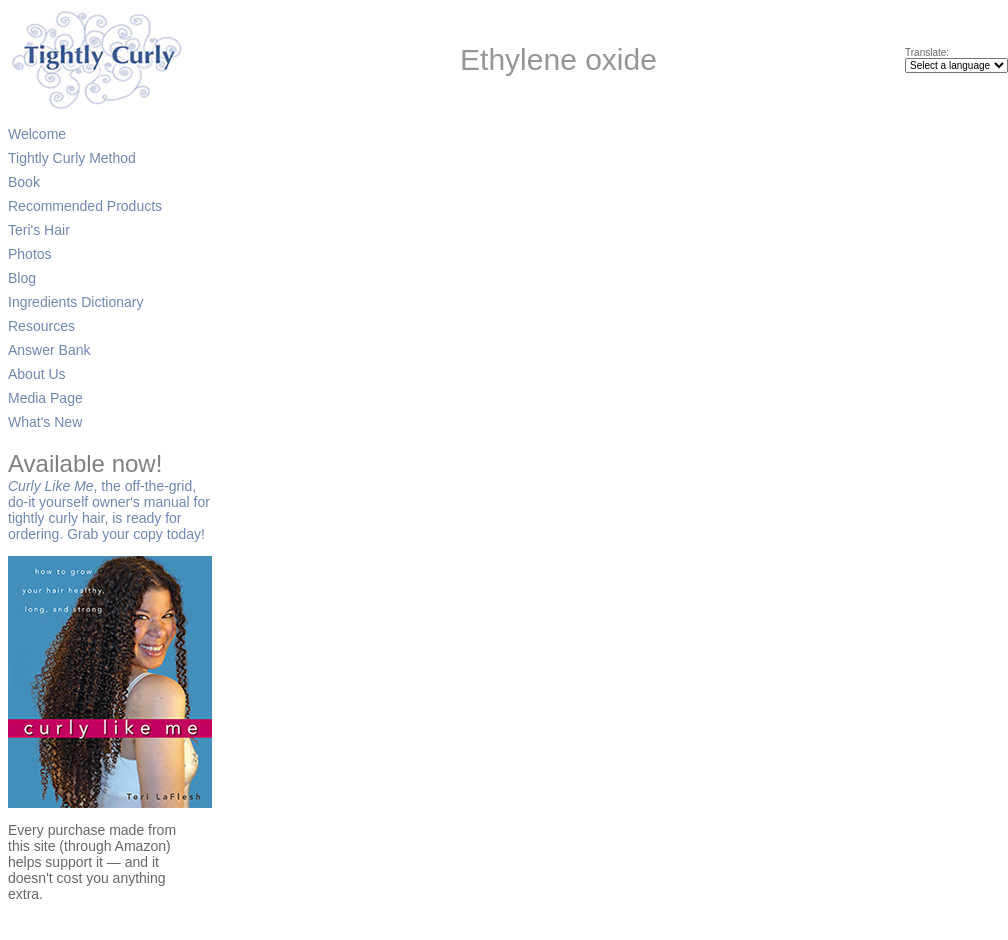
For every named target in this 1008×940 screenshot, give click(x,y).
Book (24, 182)
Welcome (37, 134)
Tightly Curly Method (72, 158)
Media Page (45, 398)
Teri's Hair (39, 230)
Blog (22, 278)
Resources (41, 326)
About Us (37, 374)
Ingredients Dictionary (75, 302)
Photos (30, 254)
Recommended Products (85, 206)
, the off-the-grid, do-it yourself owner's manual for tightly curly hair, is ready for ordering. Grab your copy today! (109, 500)
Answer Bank (49, 350)
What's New (45, 422)
